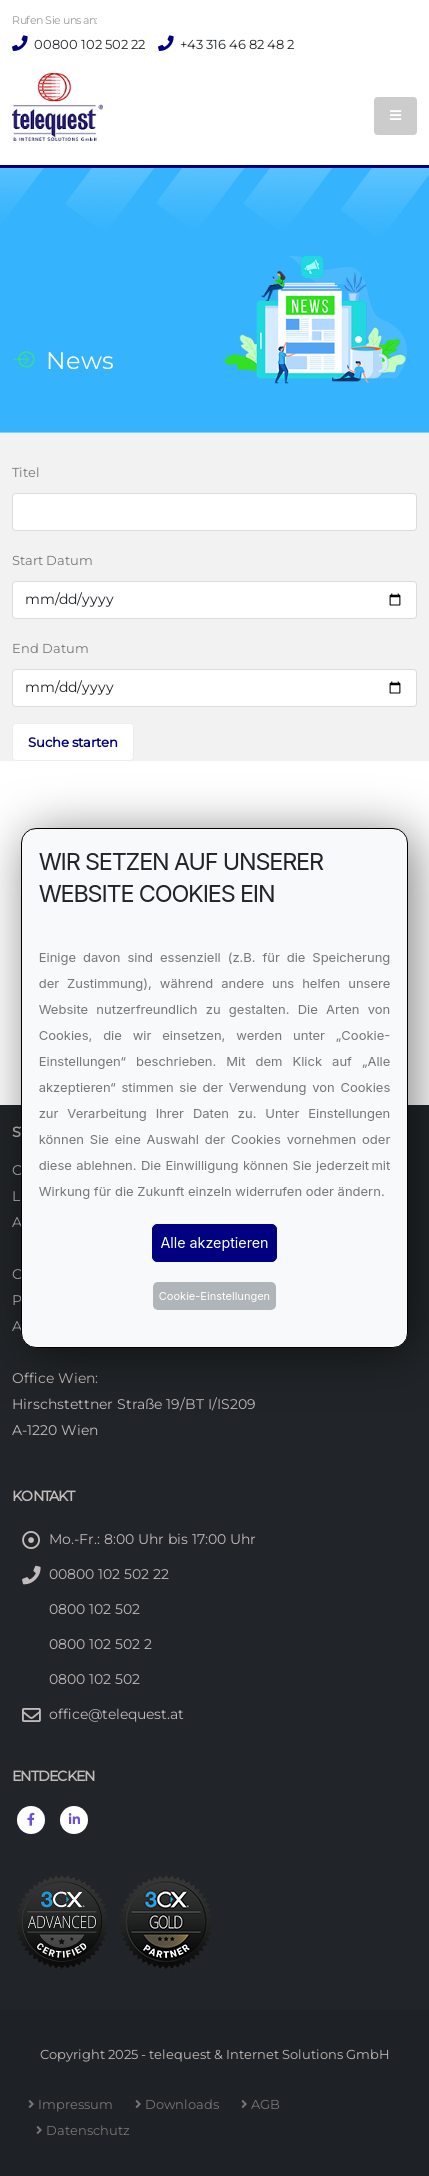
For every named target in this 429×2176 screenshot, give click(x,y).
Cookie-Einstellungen (214, 1296)
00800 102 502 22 (88, 44)
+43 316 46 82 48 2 (235, 44)
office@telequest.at (116, 1714)
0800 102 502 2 (100, 1644)
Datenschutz (91, 2130)
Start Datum (52, 560)
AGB (268, 2104)
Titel (26, 472)
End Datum (50, 648)
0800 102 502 (94, 1609)
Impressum (78, 2104)
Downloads (185, 2104)
